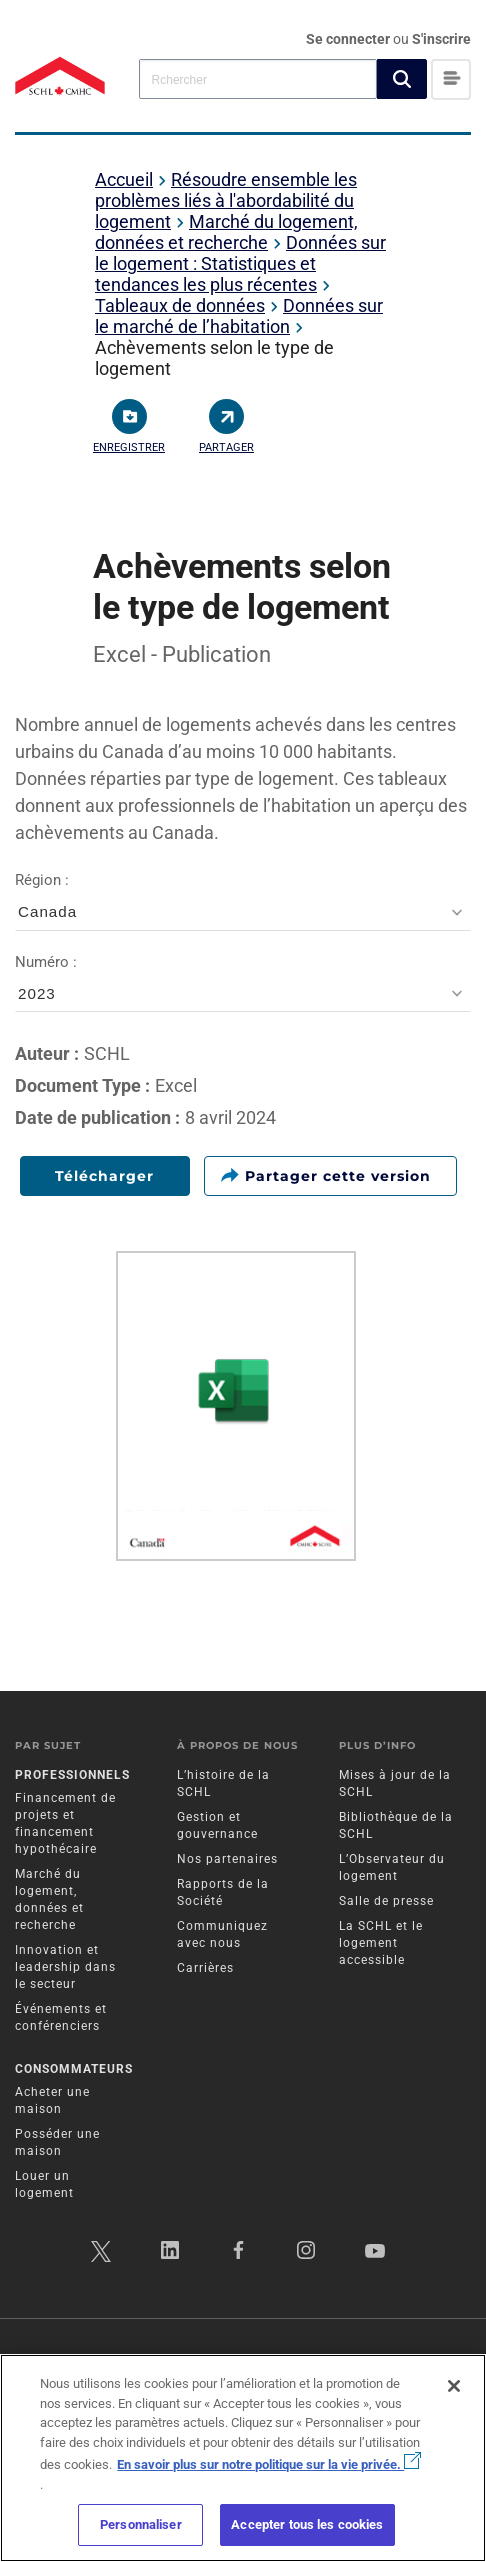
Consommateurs (74, 2069)
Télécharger (104, 1176)
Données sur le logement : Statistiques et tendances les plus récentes (240, 263)
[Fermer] (454, 2386)
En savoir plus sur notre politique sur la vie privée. (269, 2464)
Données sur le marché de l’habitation (239, 316)
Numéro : (243, 983)
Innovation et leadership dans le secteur (65, 1967)
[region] (243, 2458)
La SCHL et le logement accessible (381, 1943)
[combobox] (258, 78)
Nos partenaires (227, 1859)
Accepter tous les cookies (307, 2524)
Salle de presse (386, 1901)
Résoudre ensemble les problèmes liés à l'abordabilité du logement (226, 200)
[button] (402, 79)
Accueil (124, 179)
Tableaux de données (180, 305)
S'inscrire (441, 39)
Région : (243, 901)
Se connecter (349, 39)
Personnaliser (141, 2524)
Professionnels (72, 1775)
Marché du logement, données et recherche (226, 232)
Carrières (205, 1968)
